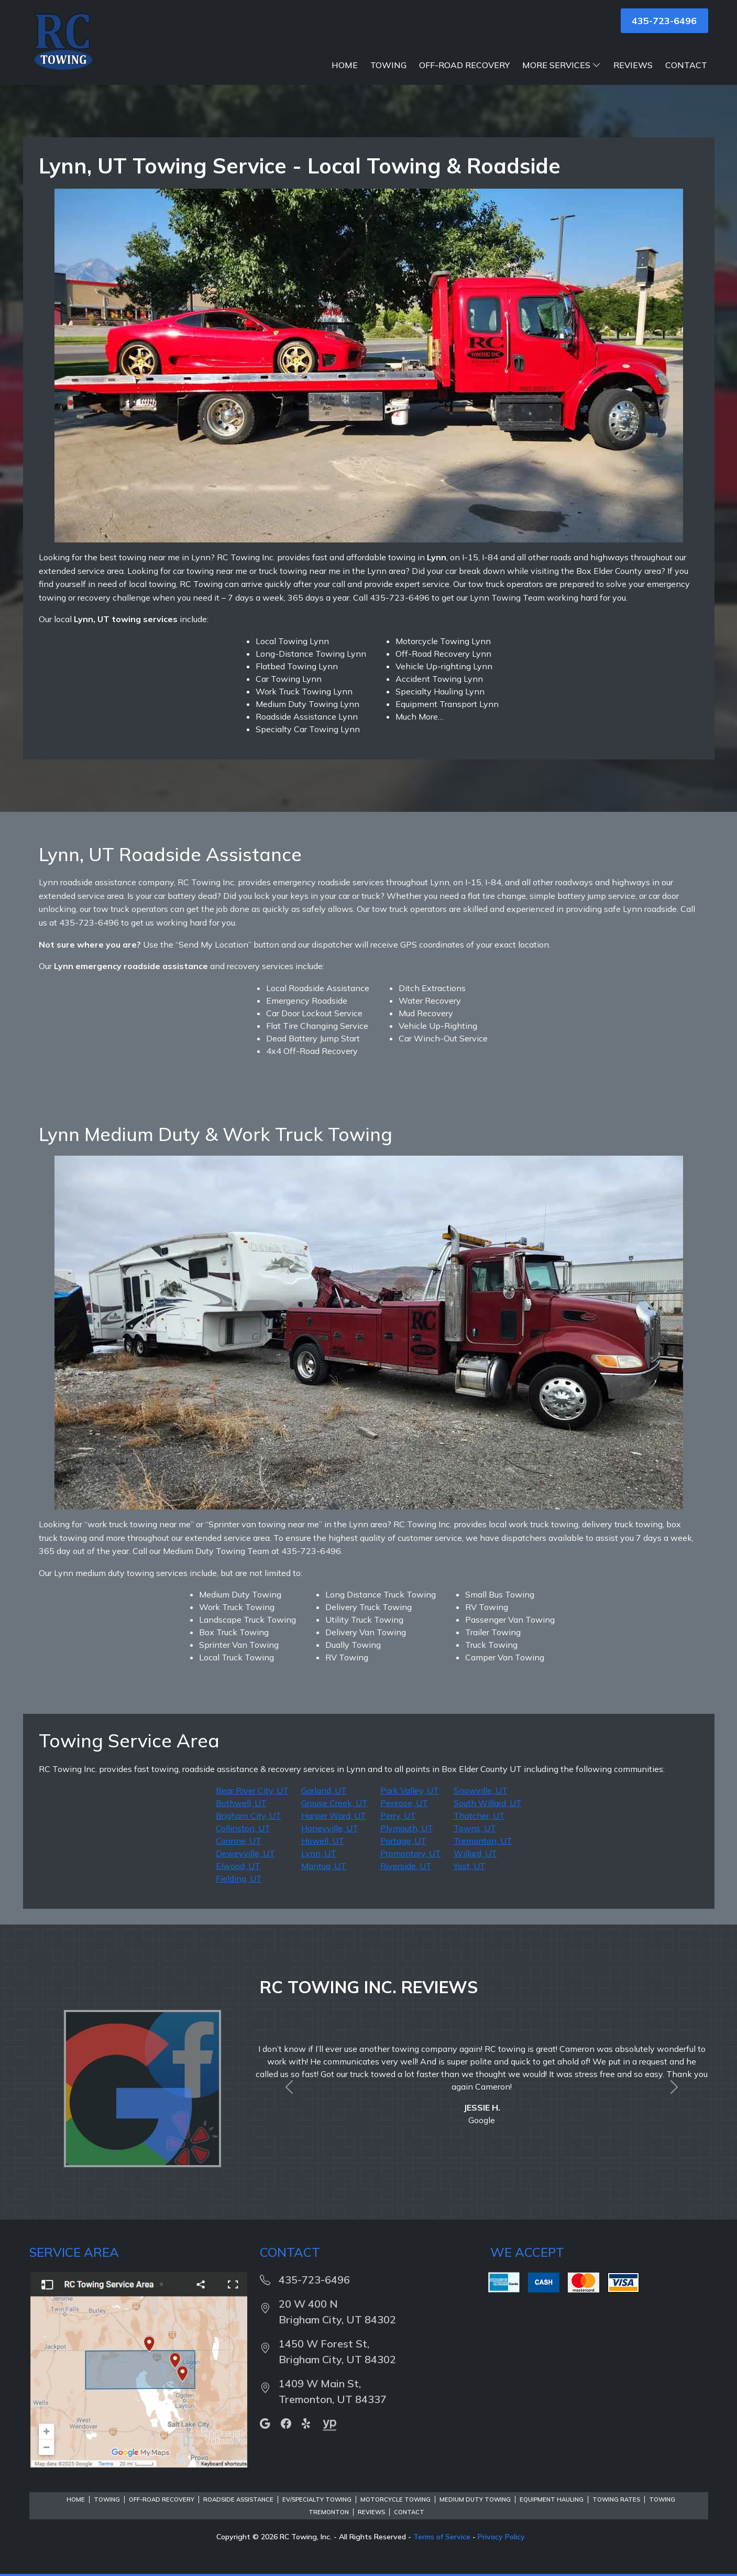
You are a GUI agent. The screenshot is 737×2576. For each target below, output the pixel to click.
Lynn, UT (318, 1853)
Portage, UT (403, 1840)
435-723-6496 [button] (664, 21)
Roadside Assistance (238, 2499)
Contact (686, 65)
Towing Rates (616, 2499)
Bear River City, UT (252, 1790)
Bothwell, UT (241, 1803)
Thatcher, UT (479, 1815)
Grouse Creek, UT (334, 1803)
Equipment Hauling (552, 2499)
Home (345, 65)
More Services (561, 65)
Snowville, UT (481, 1790)
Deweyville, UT (245, 1853)
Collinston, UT (243, 1828)
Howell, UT (322, 1840)
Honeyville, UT (329, 1828)
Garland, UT (324, 1790)
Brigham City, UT (248, 1815)
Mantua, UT (323, 1866)
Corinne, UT (238, 1840)
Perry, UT (398, 1815)
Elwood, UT (238, 1866)
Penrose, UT (404, 1803)
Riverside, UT (406, 1866)
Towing (388, 65)
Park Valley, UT (409, 1790)
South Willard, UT (488, 1803)
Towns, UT (475, 1828)
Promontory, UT (410, 1853)
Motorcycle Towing (395, 2499)
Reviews (633, 65)
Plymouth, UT (406, 1828)
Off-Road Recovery (464, 65)
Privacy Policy (501, 2536)
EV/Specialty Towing (316, 2499)
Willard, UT (475, 1853)
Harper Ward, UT (333, 1815)
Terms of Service (441, 2536)
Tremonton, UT (483, 1840)
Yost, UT (470, 1866)
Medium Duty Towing (475, 2499)
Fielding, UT (239, 1878)
